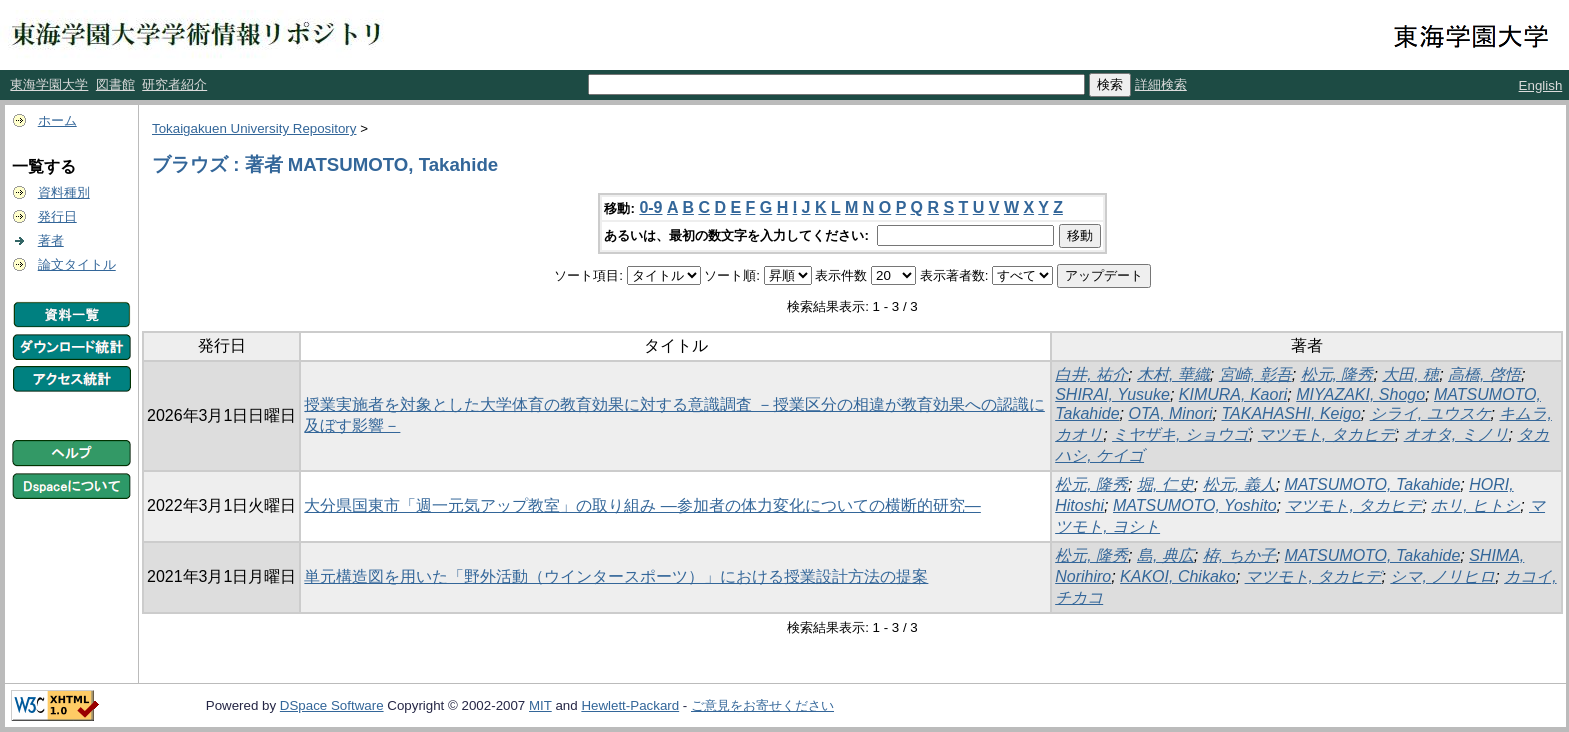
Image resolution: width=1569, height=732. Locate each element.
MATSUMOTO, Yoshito (1195, 505)
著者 (51, 240)
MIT (540, 705)
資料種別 (64, 192)
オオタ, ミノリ (1456, 434)
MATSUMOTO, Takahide (1373, 484)
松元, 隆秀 (1337, 374)
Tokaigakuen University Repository (254, 128)
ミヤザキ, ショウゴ (1180, 434)
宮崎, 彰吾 (1255, 374)
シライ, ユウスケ (1430, 413)
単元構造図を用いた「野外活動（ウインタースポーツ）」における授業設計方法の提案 (616, 576)
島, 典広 (1165, 555)
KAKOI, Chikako (1178, 576)
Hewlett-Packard (630, 705)
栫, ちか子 (1239, 555)
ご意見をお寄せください (762, 705)
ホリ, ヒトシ (1475, 505)
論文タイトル (77, 264)
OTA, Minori (1170, 413)
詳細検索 (1161, 84)
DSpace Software (332, 705)
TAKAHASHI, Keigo (1290, 413)
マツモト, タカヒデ (1326, 434)
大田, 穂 (1410, 374)
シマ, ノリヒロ (1442, 576)
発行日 (57, 216)
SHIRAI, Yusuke (1112, 394)
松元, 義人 (1239, 484)
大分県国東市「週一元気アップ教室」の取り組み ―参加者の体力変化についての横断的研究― (642, 505)
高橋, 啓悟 (1484, 374)
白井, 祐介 (1091, 374)
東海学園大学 (49, 84)
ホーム (57, 120)
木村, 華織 (1173, 374)
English (1541, 85)
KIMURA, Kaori (1233, 394)
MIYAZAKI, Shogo (1360, 394)
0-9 (650, 207)
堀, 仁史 (1165, 484)
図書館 (115, 84)
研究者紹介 (174, 84)
